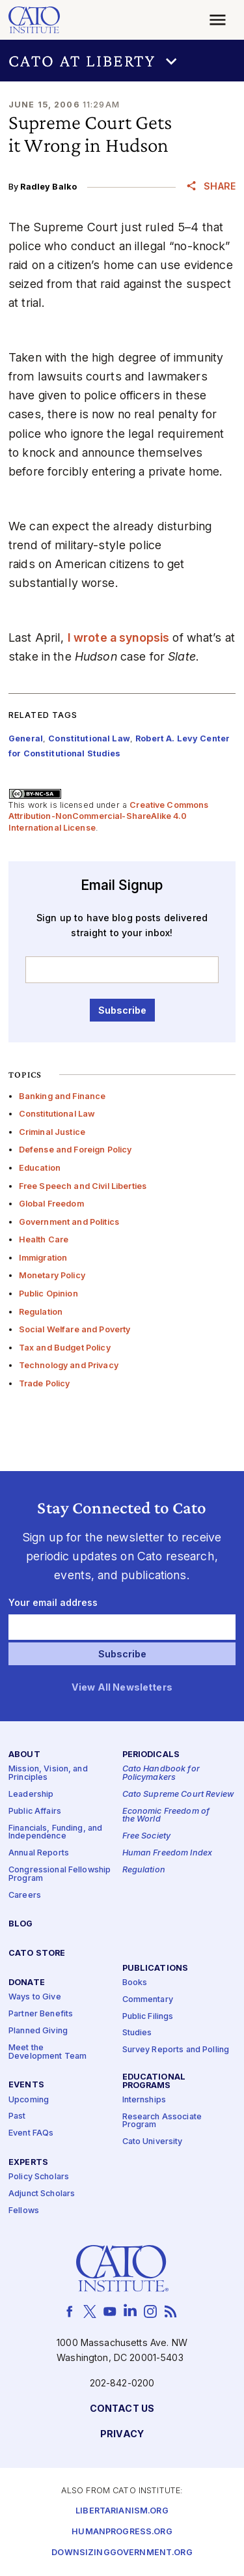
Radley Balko (48, 187)
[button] (122, 60)
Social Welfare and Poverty (75, 1329)
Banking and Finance (62, 1096)
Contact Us (122, 2409)
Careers (24, 1895)
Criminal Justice (52, 1132)
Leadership (30, 1794)
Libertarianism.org (122, 2511)
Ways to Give (34, 1998)
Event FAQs (30, 2134)
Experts (28, 2162)
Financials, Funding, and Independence (55, 1832)
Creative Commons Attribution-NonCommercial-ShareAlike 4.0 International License (108, 816)
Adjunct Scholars (41, 2194)
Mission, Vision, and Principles (48, 1774)
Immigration (43, 1258)
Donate (26, 1983)
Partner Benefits (40, 2014)
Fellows (23, 2211)
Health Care (44, 1239)
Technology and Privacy (68, 1365)
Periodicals (151, 1755)
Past (17, 2117)
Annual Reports (38, 1853)
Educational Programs (154, 2081)
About (24, 1755)
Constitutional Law (57, 1114)
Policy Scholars (38, 2177)
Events (26, 2086)
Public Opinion (48, 1293)
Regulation (40, 1312)
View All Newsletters (122, 1688)
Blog (20, 1925)
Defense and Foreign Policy (75, 1149)
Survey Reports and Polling (176, 2050)
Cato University (152, 2142)
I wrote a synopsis (119, 637)
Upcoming (28, 2100)
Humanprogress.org (122, 2532)
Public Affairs (34, 1811)
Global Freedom (51, 1204)
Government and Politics (69, 1222)
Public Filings (148, 2016)
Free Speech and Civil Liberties (82, 1186)
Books (135, 1983)
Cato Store (36, 1954)
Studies (137, 2033)
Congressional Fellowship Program (59, 1874)
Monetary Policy (52, 1275)
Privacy (122, 2434)
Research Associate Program (162, 2121)
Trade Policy (44, 1383)
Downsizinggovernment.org (121, 2553)
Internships (144, 2100)
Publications (155, 1968)
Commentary (147, 2000)
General (25, 738)
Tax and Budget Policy (65, 1347)
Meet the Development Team (47, 2052)
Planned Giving (38, 2031)
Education (40, 1168)
